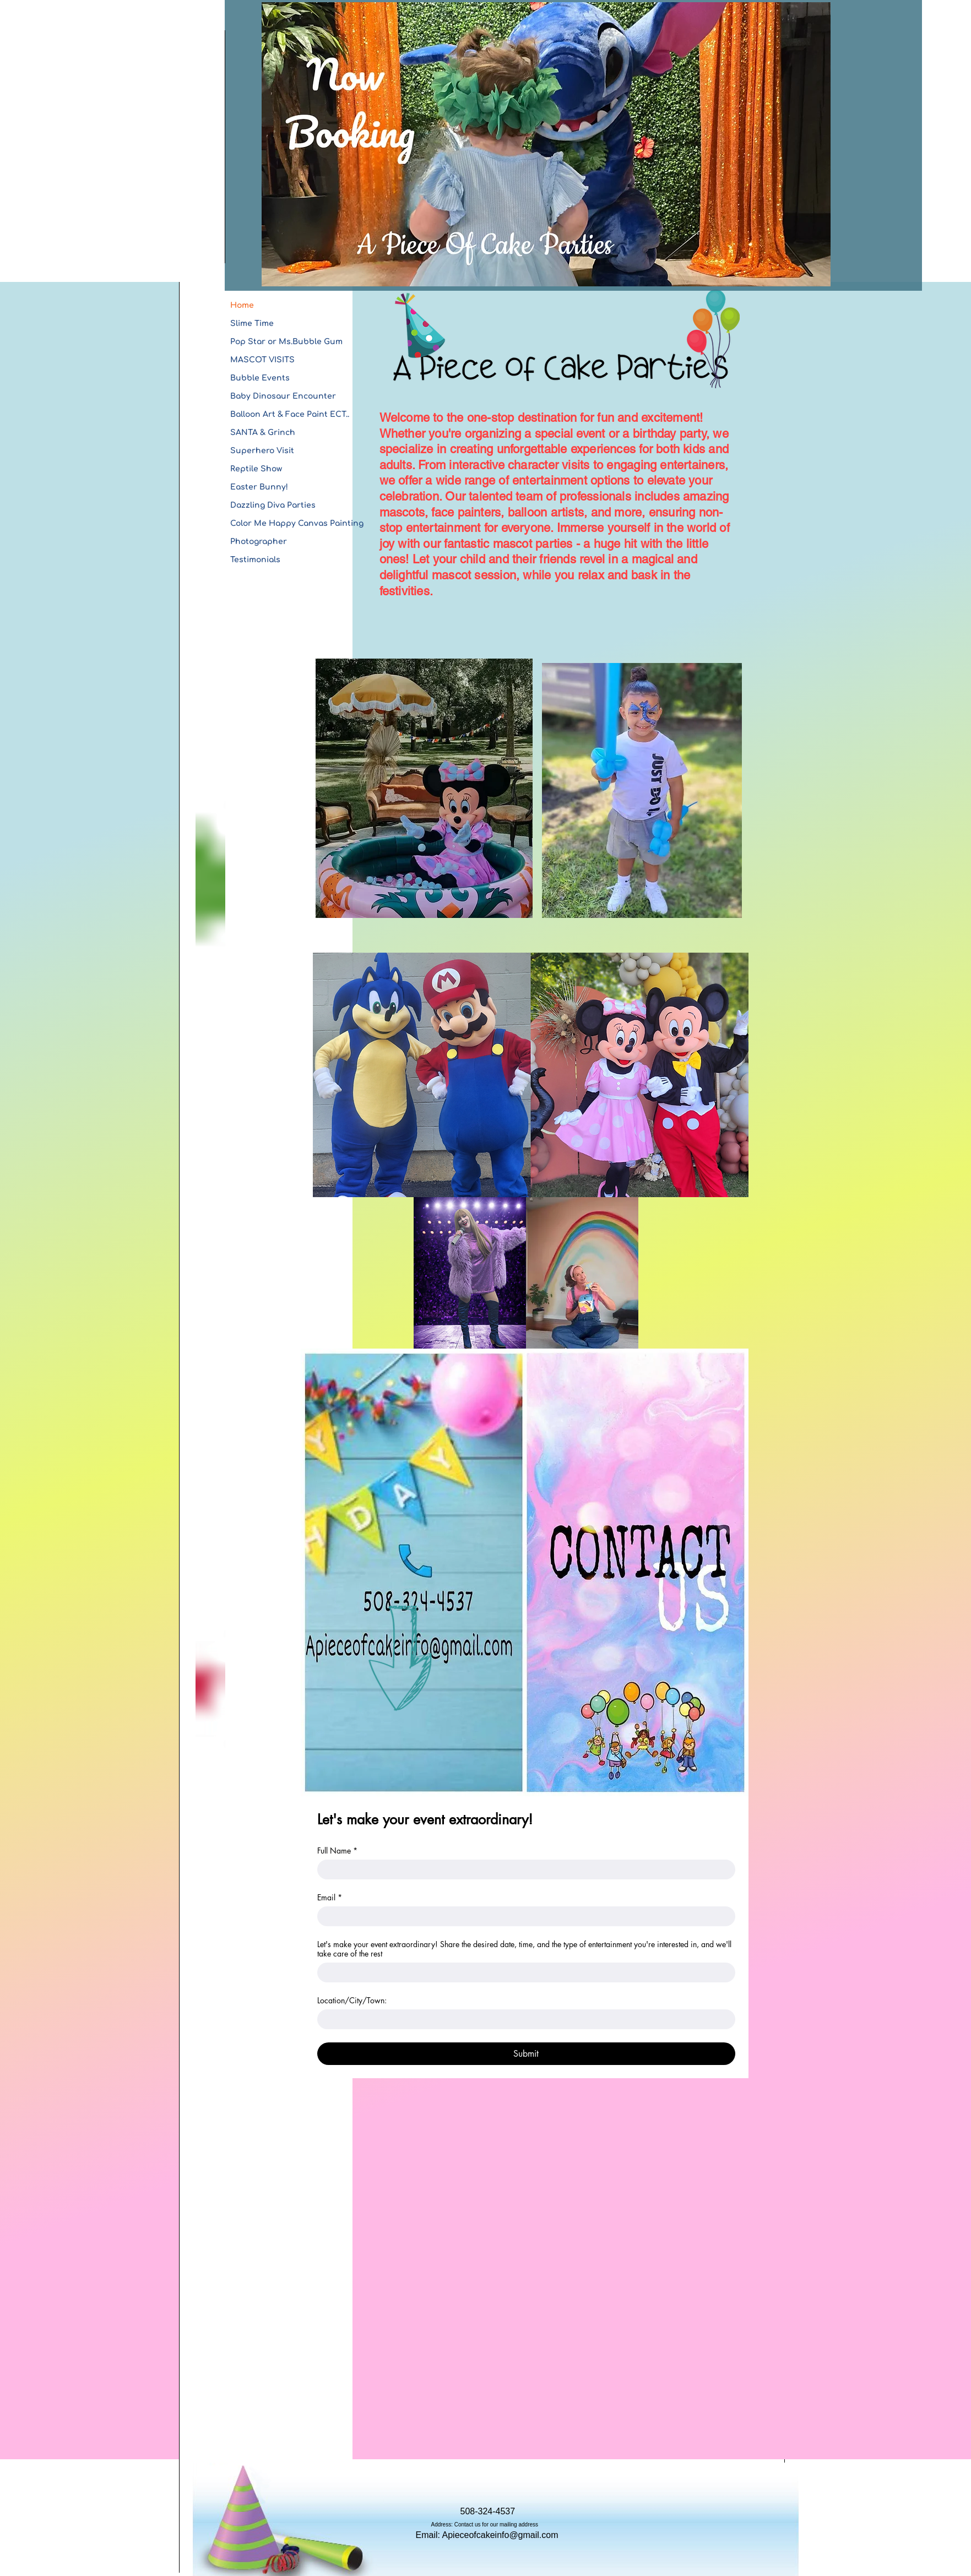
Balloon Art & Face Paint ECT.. (289, 414)
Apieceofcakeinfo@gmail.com (500, 2535)
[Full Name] (523, 1869)
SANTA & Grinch (262, 432)
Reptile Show (256, 469)
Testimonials (255, 560)
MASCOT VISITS (262, 360)
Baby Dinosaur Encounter (283, 396)
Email (329, 1897)
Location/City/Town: (352, 2000)
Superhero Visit (262, 451)
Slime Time (252, 323)
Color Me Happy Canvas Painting (297, 523)
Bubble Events (260, 378)
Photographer (258, 541)
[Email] (523, 1916)
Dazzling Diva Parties (273, 505)
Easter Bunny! (259, 487)
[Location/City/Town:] (523, 2019)
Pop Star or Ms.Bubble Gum (286, 342)
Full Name (337, 1850)
